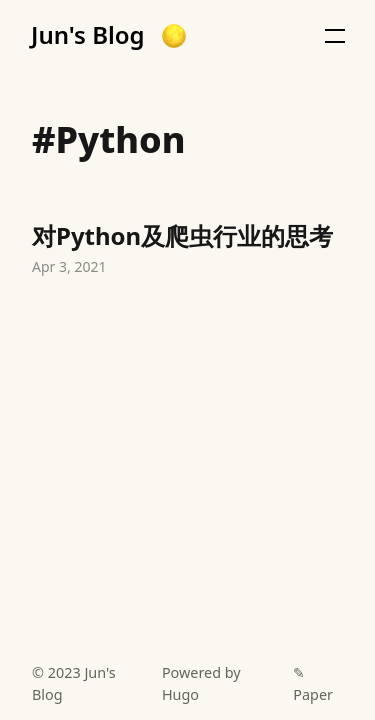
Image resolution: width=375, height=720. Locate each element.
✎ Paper (313, 683)
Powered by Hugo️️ (201, 683)
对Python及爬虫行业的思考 (187, 252)
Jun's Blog (88, 35)
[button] (174, 36)
